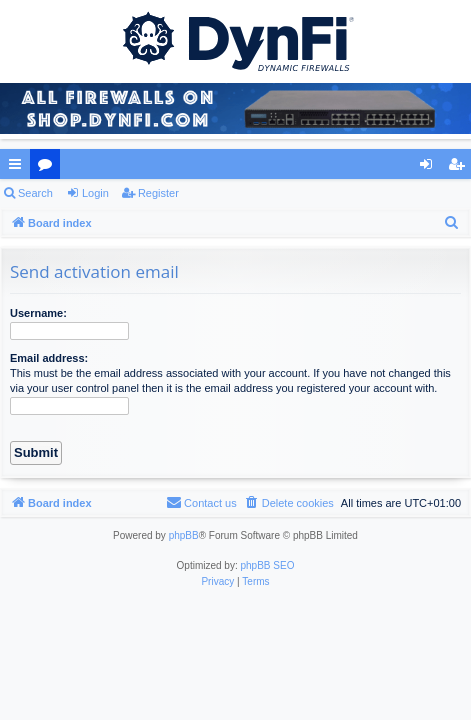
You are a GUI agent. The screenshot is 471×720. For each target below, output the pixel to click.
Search (35, 193)
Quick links (19, 168)
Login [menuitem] (430, 168)
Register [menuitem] (460, 168)
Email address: (49, 358)
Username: (38, 313)
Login (95, 193)
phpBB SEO (268, 565)
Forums (49, 168)
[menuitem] (452, 223)
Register (158, 193)
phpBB (184, 535)
